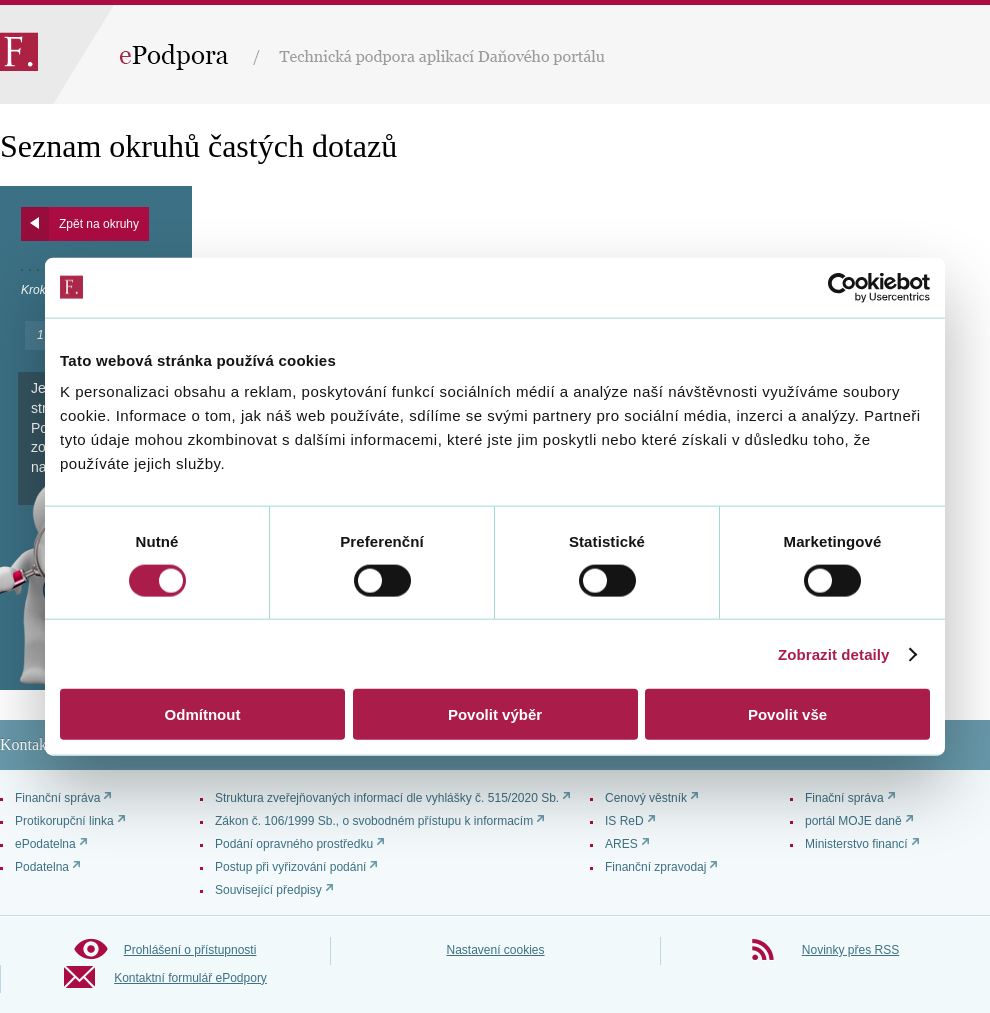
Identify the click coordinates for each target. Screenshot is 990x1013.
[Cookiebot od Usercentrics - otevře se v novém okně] (842, 287)
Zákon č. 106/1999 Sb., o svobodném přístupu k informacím (374, 821)
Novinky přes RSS (850, 950)
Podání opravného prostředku (294, 844)
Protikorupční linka (64, 821)
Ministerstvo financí (856, 844)
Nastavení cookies (495, 950)
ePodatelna (45, 844)
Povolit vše (787, 714)
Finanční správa (57, 798)
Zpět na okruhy (99, 224)
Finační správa (844, 798)
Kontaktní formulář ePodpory (190, 978)
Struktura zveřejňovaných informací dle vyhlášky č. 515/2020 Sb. (387, 798)
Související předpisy (268, 890)
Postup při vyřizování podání (290, 867)
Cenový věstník (646, 798)
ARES (621, 844)
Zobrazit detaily (834, 653)
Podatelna (42, 867)
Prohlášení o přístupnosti (190, 950)
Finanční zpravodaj (655, 867)
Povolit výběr (495, 714)
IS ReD (624, 821)
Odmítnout (203, 714)
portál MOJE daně (853, 821)
